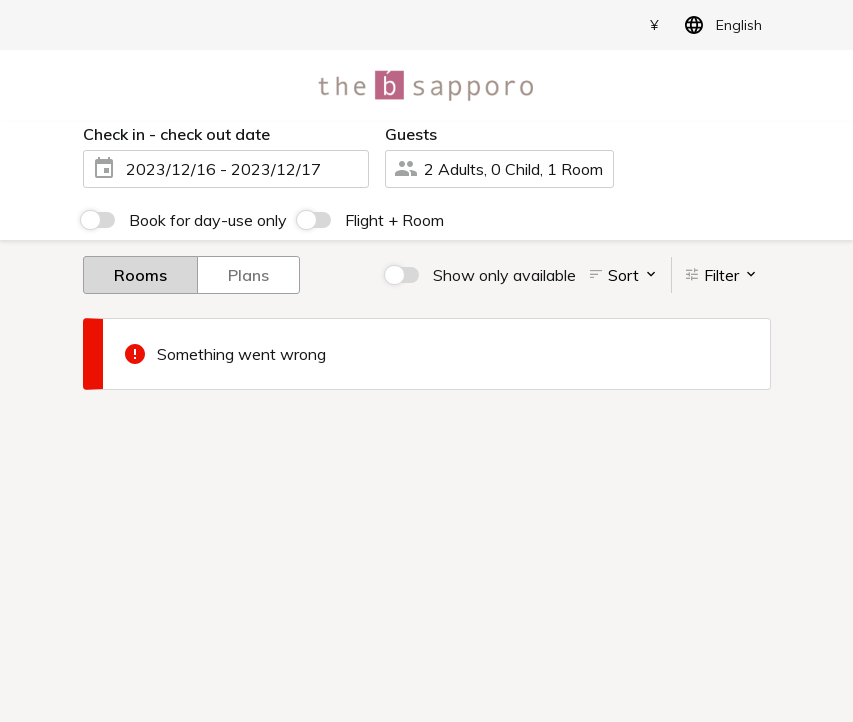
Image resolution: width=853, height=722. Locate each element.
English (719, 25)
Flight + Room (394, 220)
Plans (248, 274)
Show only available (504, 275)
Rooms (140, 274)
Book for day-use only (208, 220)
